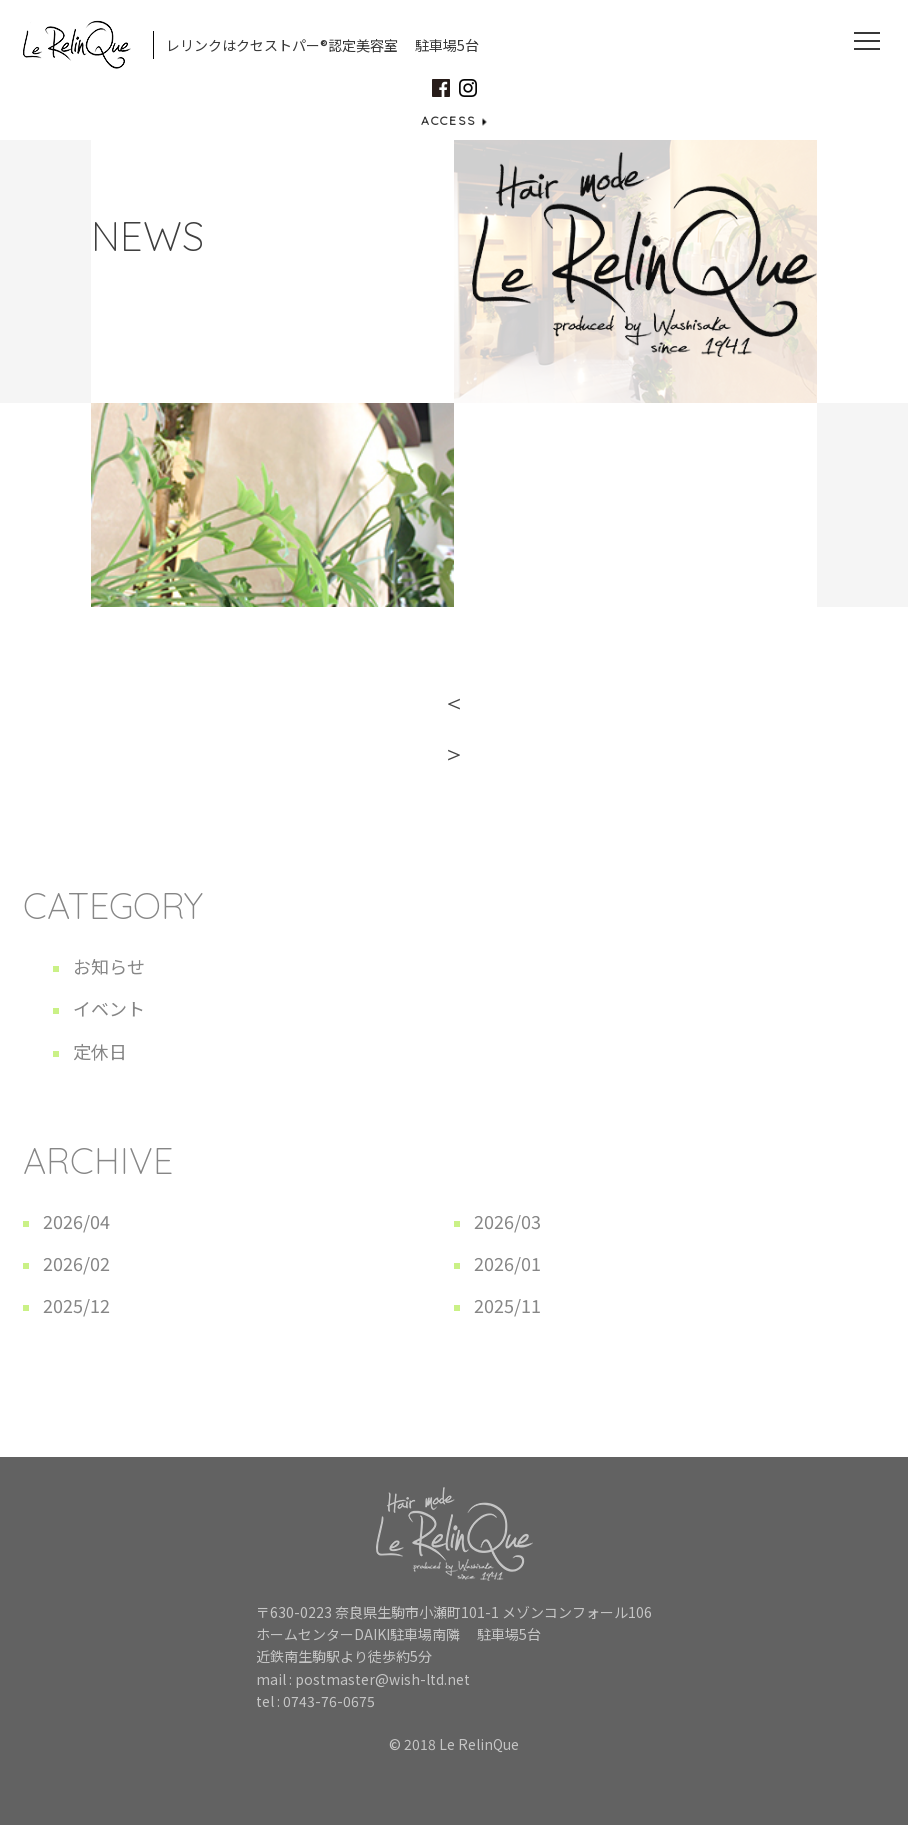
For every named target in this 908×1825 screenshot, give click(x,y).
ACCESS (454, 120)
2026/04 (76, 1221)
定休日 (100, 1051)
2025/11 (507, 1305)
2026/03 (507, 1221)
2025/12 (76, 1305)
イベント (109, 1008)
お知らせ (109, 966)
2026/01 (507, 1263)
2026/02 (76, 1263)
